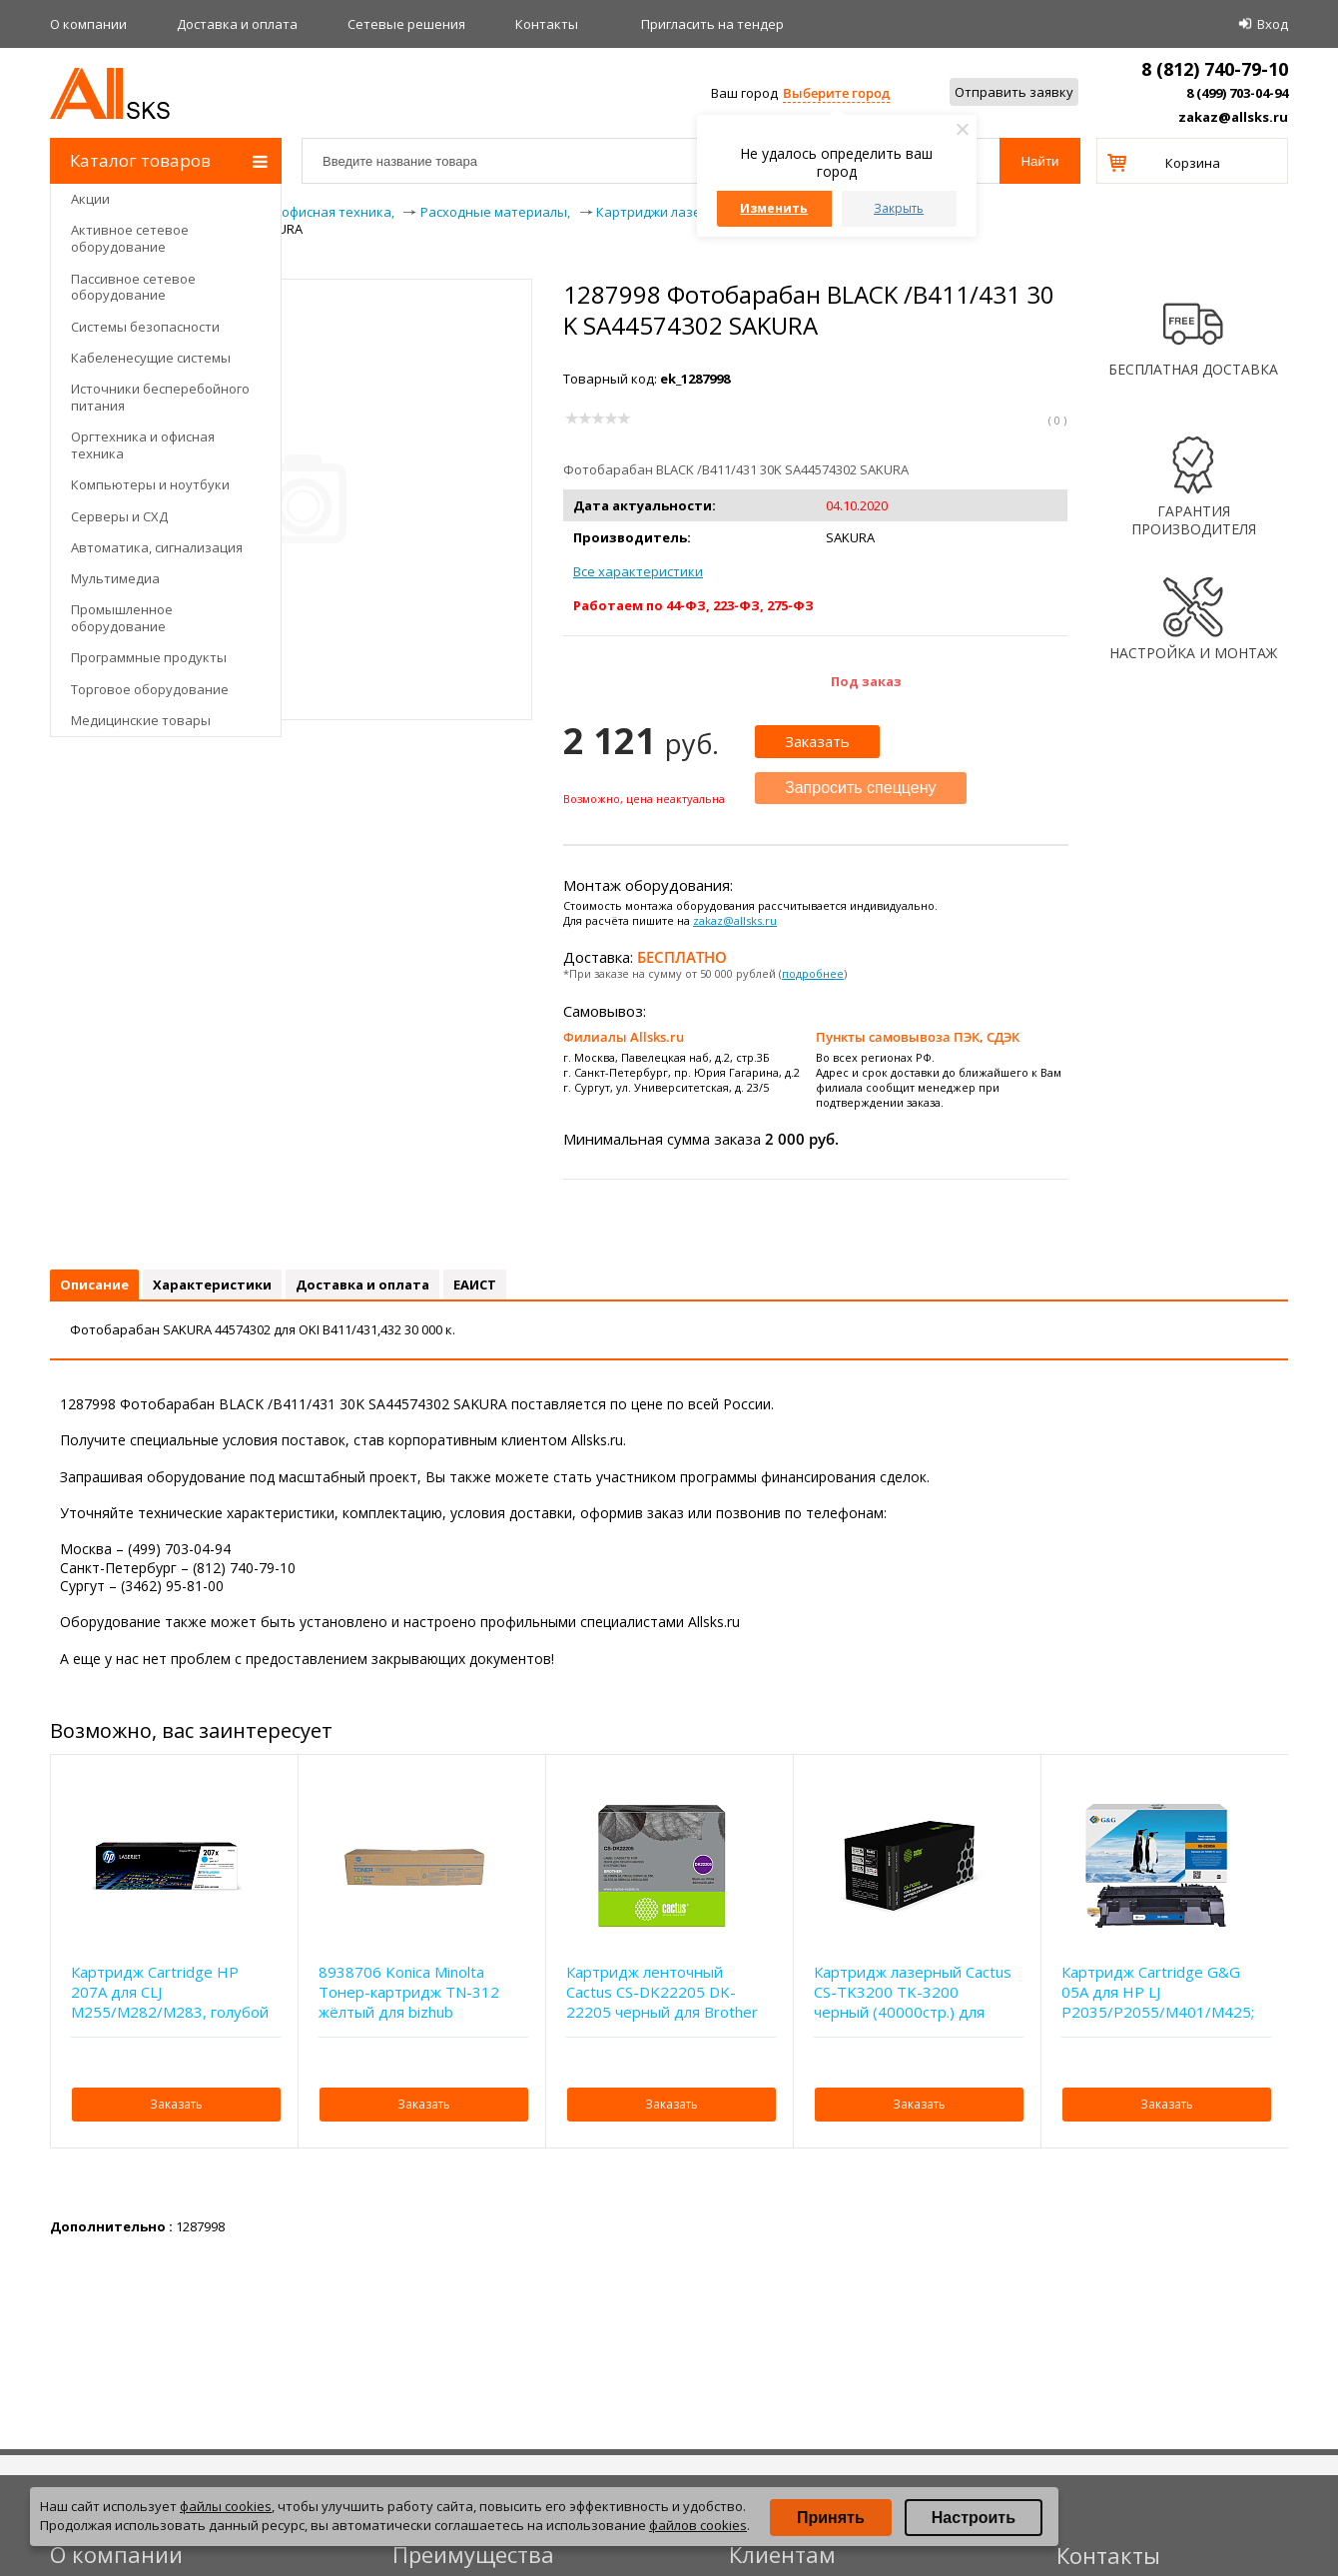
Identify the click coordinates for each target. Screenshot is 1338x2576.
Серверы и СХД (119, 516)
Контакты (546, 24)
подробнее (813, 973)
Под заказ (866, 681)
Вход (1272, 24)
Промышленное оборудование (122, 617)
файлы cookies (226, 2506)
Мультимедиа (115, 578)
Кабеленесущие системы (151, 358)
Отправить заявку (1014, 92)
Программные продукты (149, 657)
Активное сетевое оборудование (130, 238)
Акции (90, 199)
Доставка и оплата (237, 24)
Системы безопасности (145, 327)
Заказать (817, 741)
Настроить (973, 2517)
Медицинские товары (141, 720)
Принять (831, 2517)
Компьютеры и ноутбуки (150, 484)
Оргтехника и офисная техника (143, 445)
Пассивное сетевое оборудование (133, 287)
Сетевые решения (406, 24)
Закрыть (899, 208)
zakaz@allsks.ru (1233, 117)
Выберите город (836, 93)
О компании (88, 24)
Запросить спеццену (861, 787)
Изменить (774, 208)
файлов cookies (698, 2525)
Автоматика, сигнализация (157, 547)
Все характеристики (638, 571)
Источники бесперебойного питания (160, 397)
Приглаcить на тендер (712, 24)
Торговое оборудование (150, 689)
